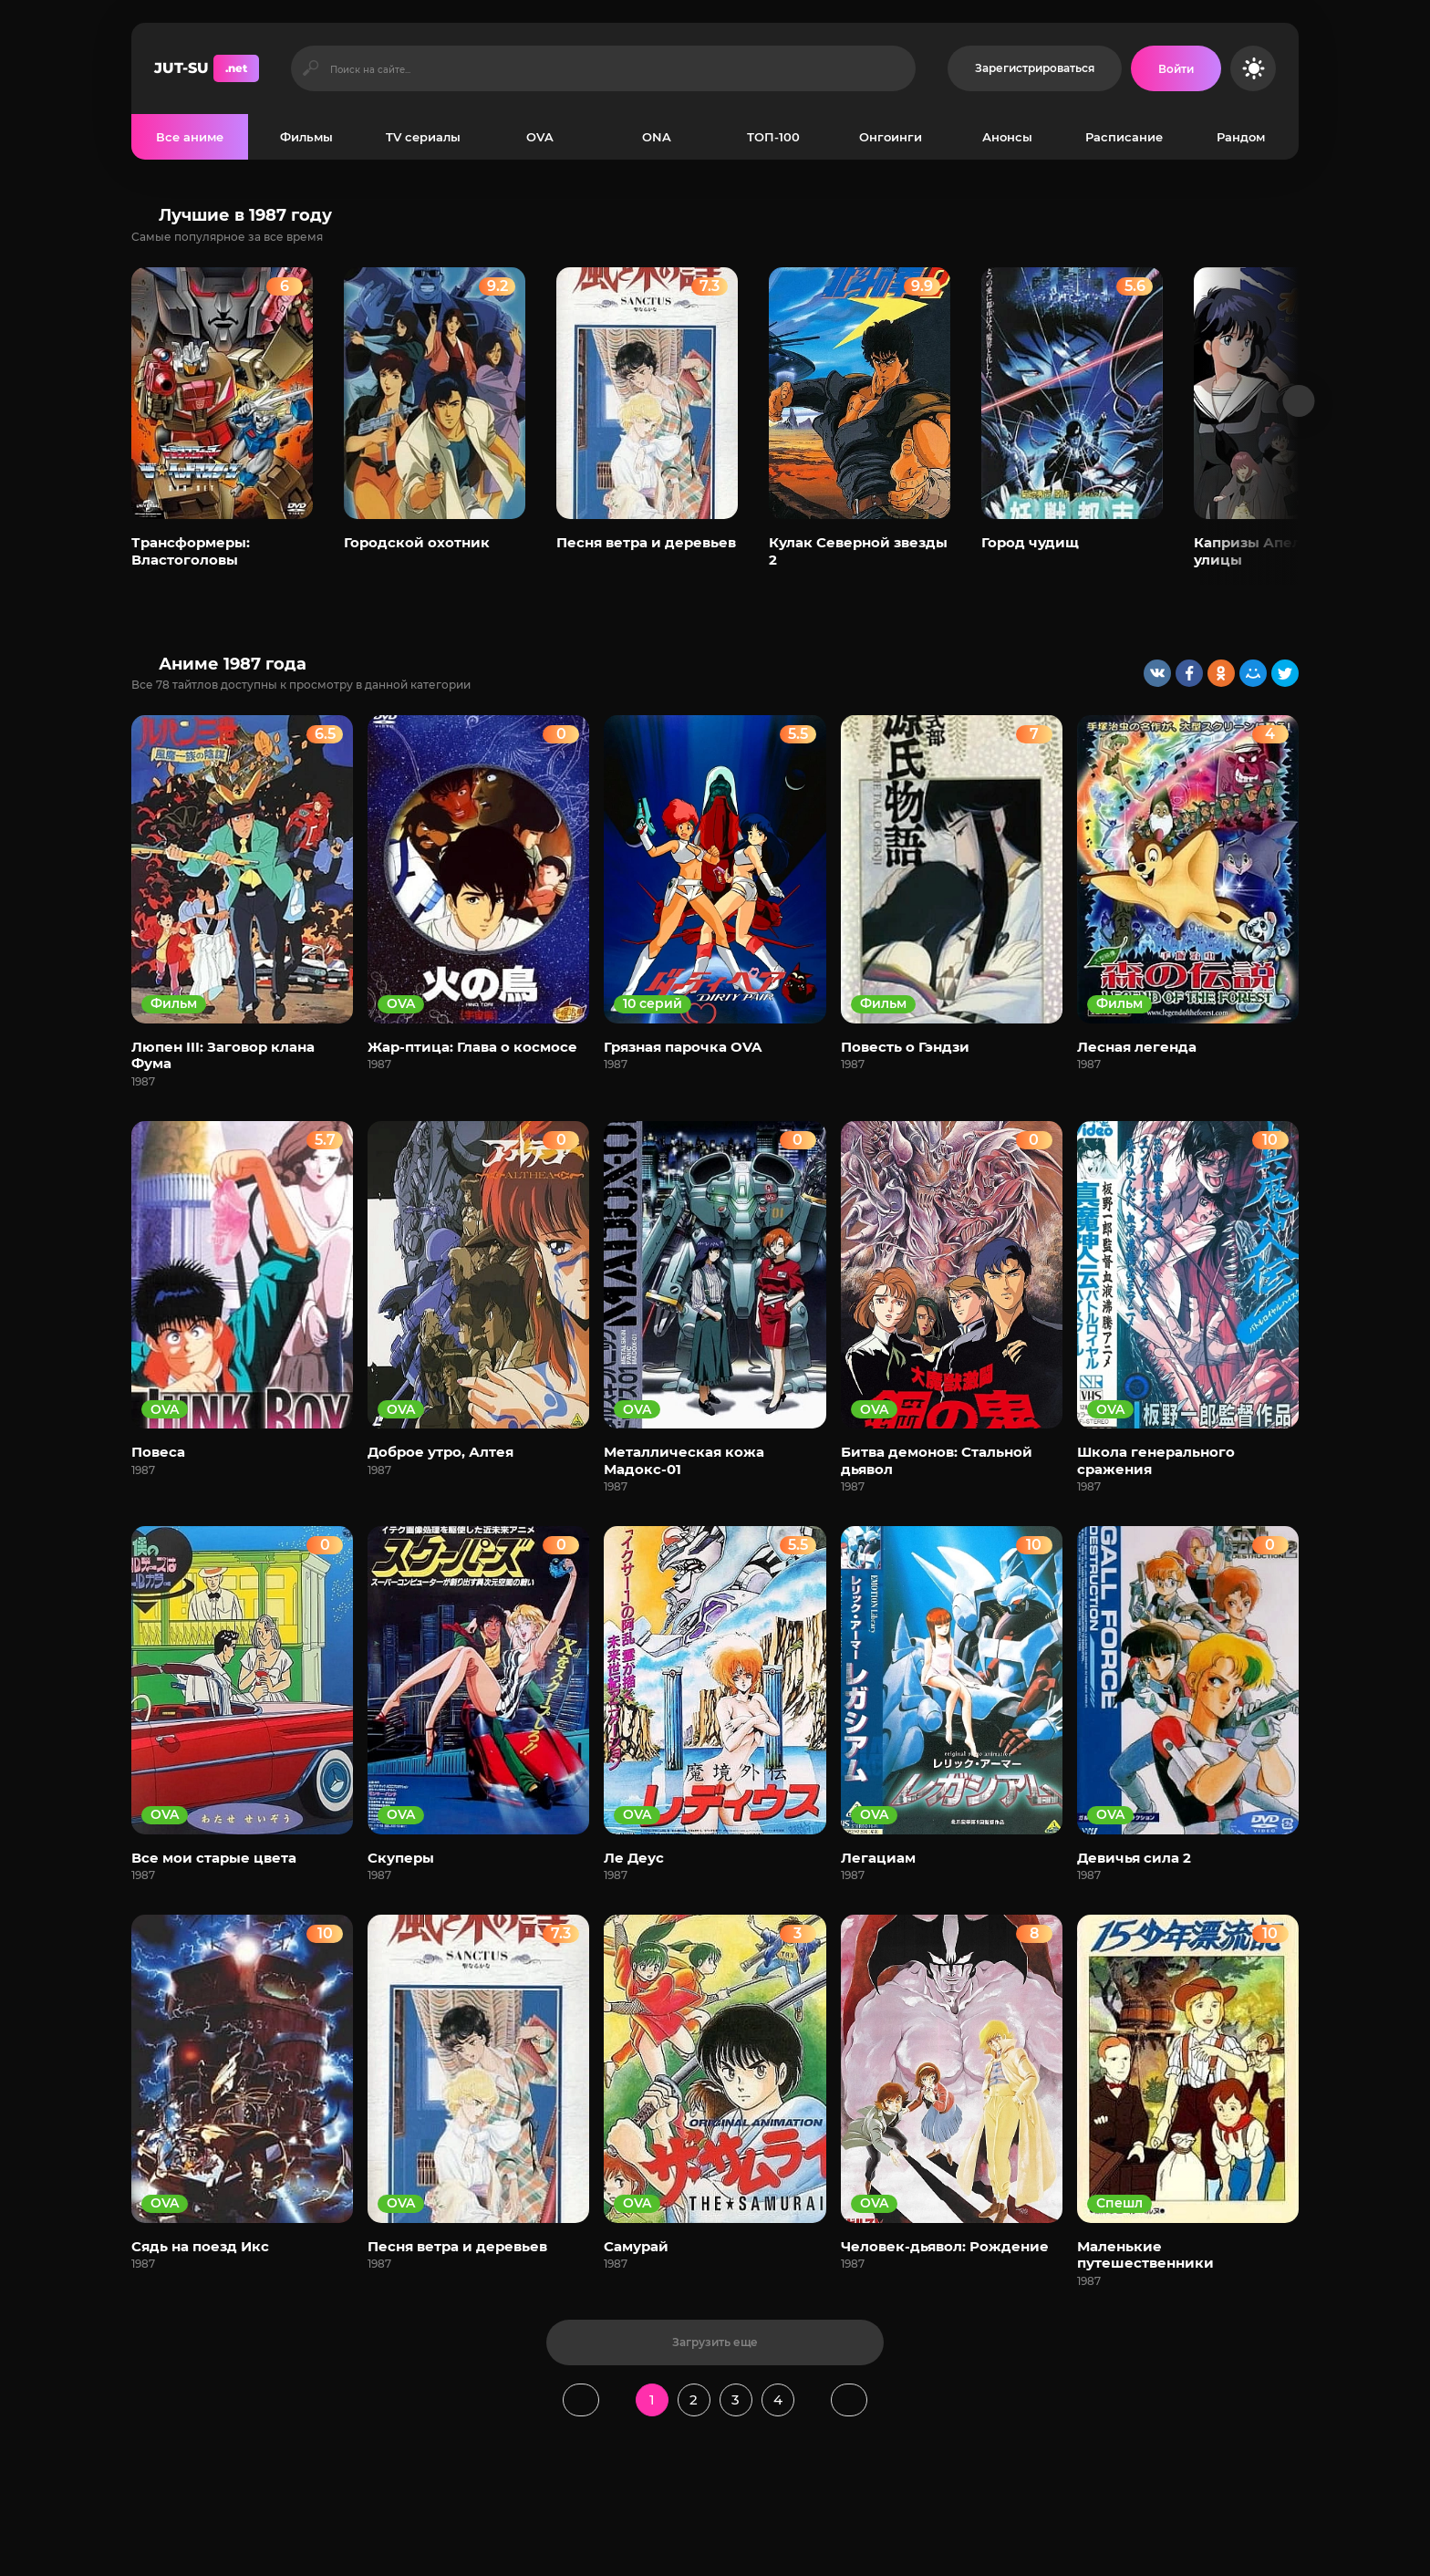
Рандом (1241, 137)
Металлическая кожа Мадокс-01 (684, 1460)
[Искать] (310, 68)
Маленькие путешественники (1145, 2254)
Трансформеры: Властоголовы (190, 550)
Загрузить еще (715, 2342)
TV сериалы (423, 137)
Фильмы (306, 137)
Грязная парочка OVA (683, 1046)
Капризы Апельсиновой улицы (1283, 550)
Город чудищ (1030, 542)
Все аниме (189, 137)
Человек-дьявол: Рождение (945, 2246)
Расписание (1124, 137)
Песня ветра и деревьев (646, 542)
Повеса (158, 1451)
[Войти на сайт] (1176, 68)
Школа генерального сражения (1156, 1460)
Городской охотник (417, 542)
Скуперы (401, 1857)
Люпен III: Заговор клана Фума (223, 1055)
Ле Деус (634, 1857)
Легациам (878, 1857)
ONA (656, 137)
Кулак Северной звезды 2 (858, 550)
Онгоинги (890, 137)
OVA (540, 137)
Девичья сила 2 (1134, 1857)
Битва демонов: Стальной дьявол (936, 1460)
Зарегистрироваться (1034, 68)
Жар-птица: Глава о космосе (472, 1046)
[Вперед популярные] (1299, 401)
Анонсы (1007, 137)
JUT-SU (206, 68)
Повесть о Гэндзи (905, 1046)
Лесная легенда (1137, 1046)
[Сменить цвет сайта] (1253, 68)
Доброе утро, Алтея (440, 1451)
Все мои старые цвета (213, 1857)
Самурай (636, 2246)
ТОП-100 (773, 137)
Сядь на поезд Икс (200, 2246)
